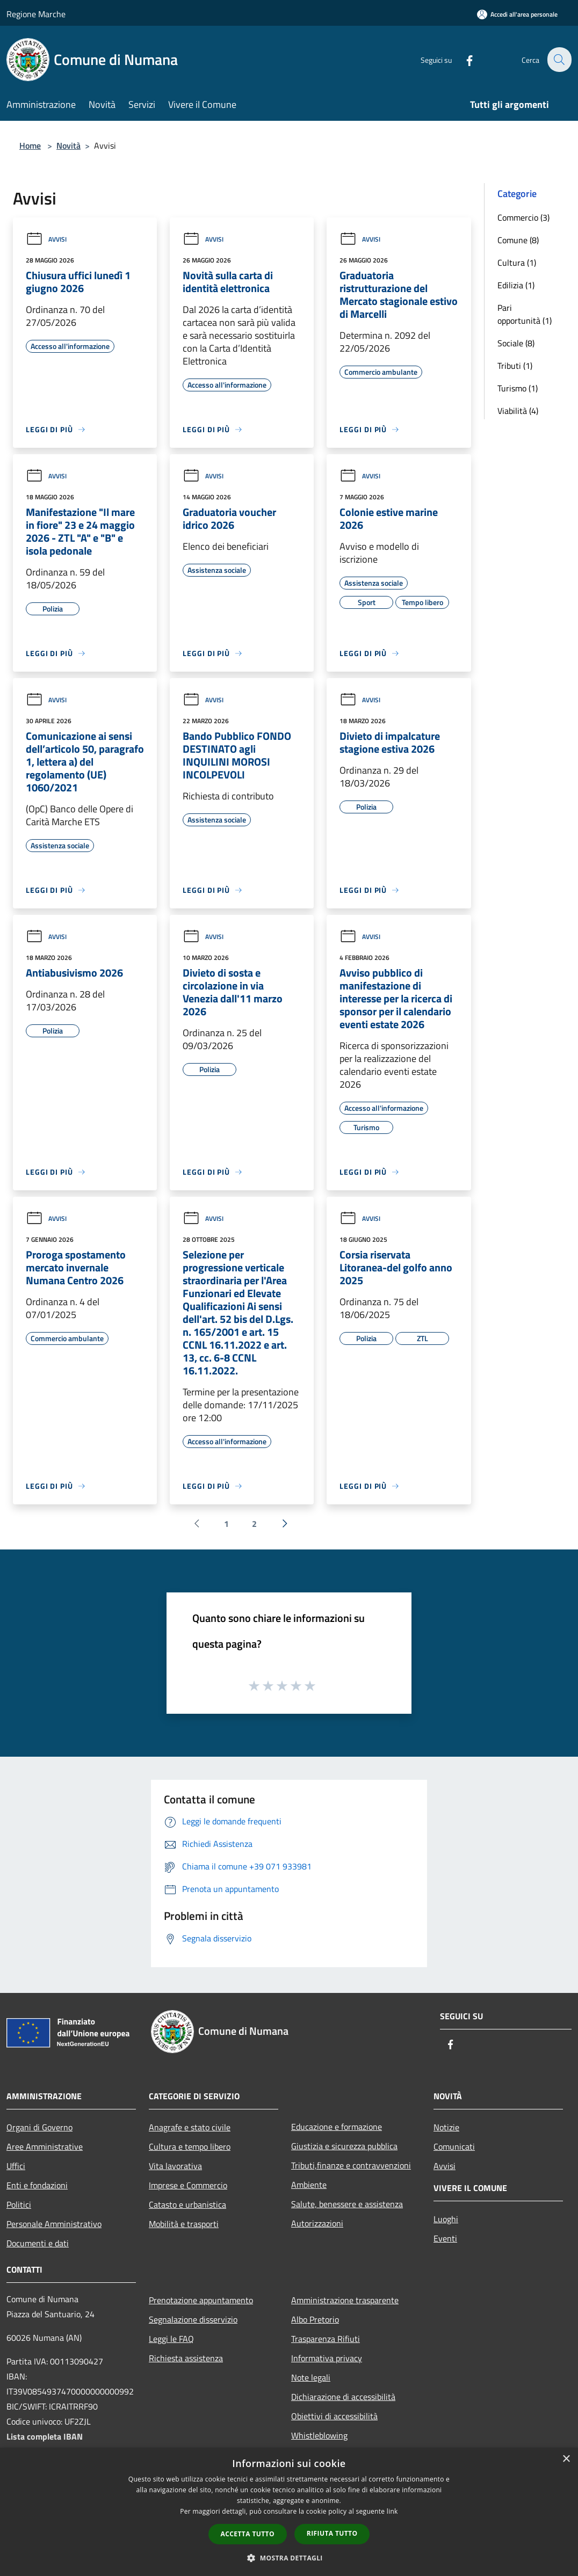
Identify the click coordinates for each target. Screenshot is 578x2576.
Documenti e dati (37, 2243)
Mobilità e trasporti (184, 2223)
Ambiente (309, 2184)
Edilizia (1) (515, 285)
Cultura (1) (516, 262)
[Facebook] (463, 59)
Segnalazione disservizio (193, 2319)
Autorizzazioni (317, 2223)
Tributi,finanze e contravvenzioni (351, 2165)
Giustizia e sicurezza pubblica (344, 2146)
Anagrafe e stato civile (189, 2127)
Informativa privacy (326, 2358)
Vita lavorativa (175, 2165)
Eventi (445, 2238)
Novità (68, 145)
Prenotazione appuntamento (201, 2300)
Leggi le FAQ (171, 2338)
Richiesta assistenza (186, 2358)
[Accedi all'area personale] (517, 14)
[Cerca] (559, 59)
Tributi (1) (514, 365)
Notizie (446, 2127)
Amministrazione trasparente (345, 2300)
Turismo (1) (517, 388)
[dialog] (289, 2512)
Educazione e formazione (336, 2126)
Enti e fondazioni (37, 2185)
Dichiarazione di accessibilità (343, 2396)
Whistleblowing (319, 2435)
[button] (289, 2557)
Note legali (310, 2377)
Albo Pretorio (315, 2319)
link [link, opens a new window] (392, 2511)
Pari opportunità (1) (524, 314)
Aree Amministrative (44, 2146)
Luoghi (446, 2219)
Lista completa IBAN (44, 2436)
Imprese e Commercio (188, 2185)
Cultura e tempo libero (189, 2146)
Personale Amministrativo (54, 2223)
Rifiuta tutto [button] (332, 2533)
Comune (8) (518, 240)
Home (30, 145)
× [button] (566, 2459)
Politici (18, 2204)
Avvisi (46, 239)
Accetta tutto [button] (247, 2533)
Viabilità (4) (517, 410)
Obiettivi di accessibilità (334, 2416)
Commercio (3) (523, 217)
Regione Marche (36, 14)
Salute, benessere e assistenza (347, 2203)
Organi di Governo (39, 2127)
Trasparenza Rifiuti (325, 2338)
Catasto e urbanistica (187, 2204)
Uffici (15, 2165)
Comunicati (454, 2146)
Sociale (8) (515, 343)
